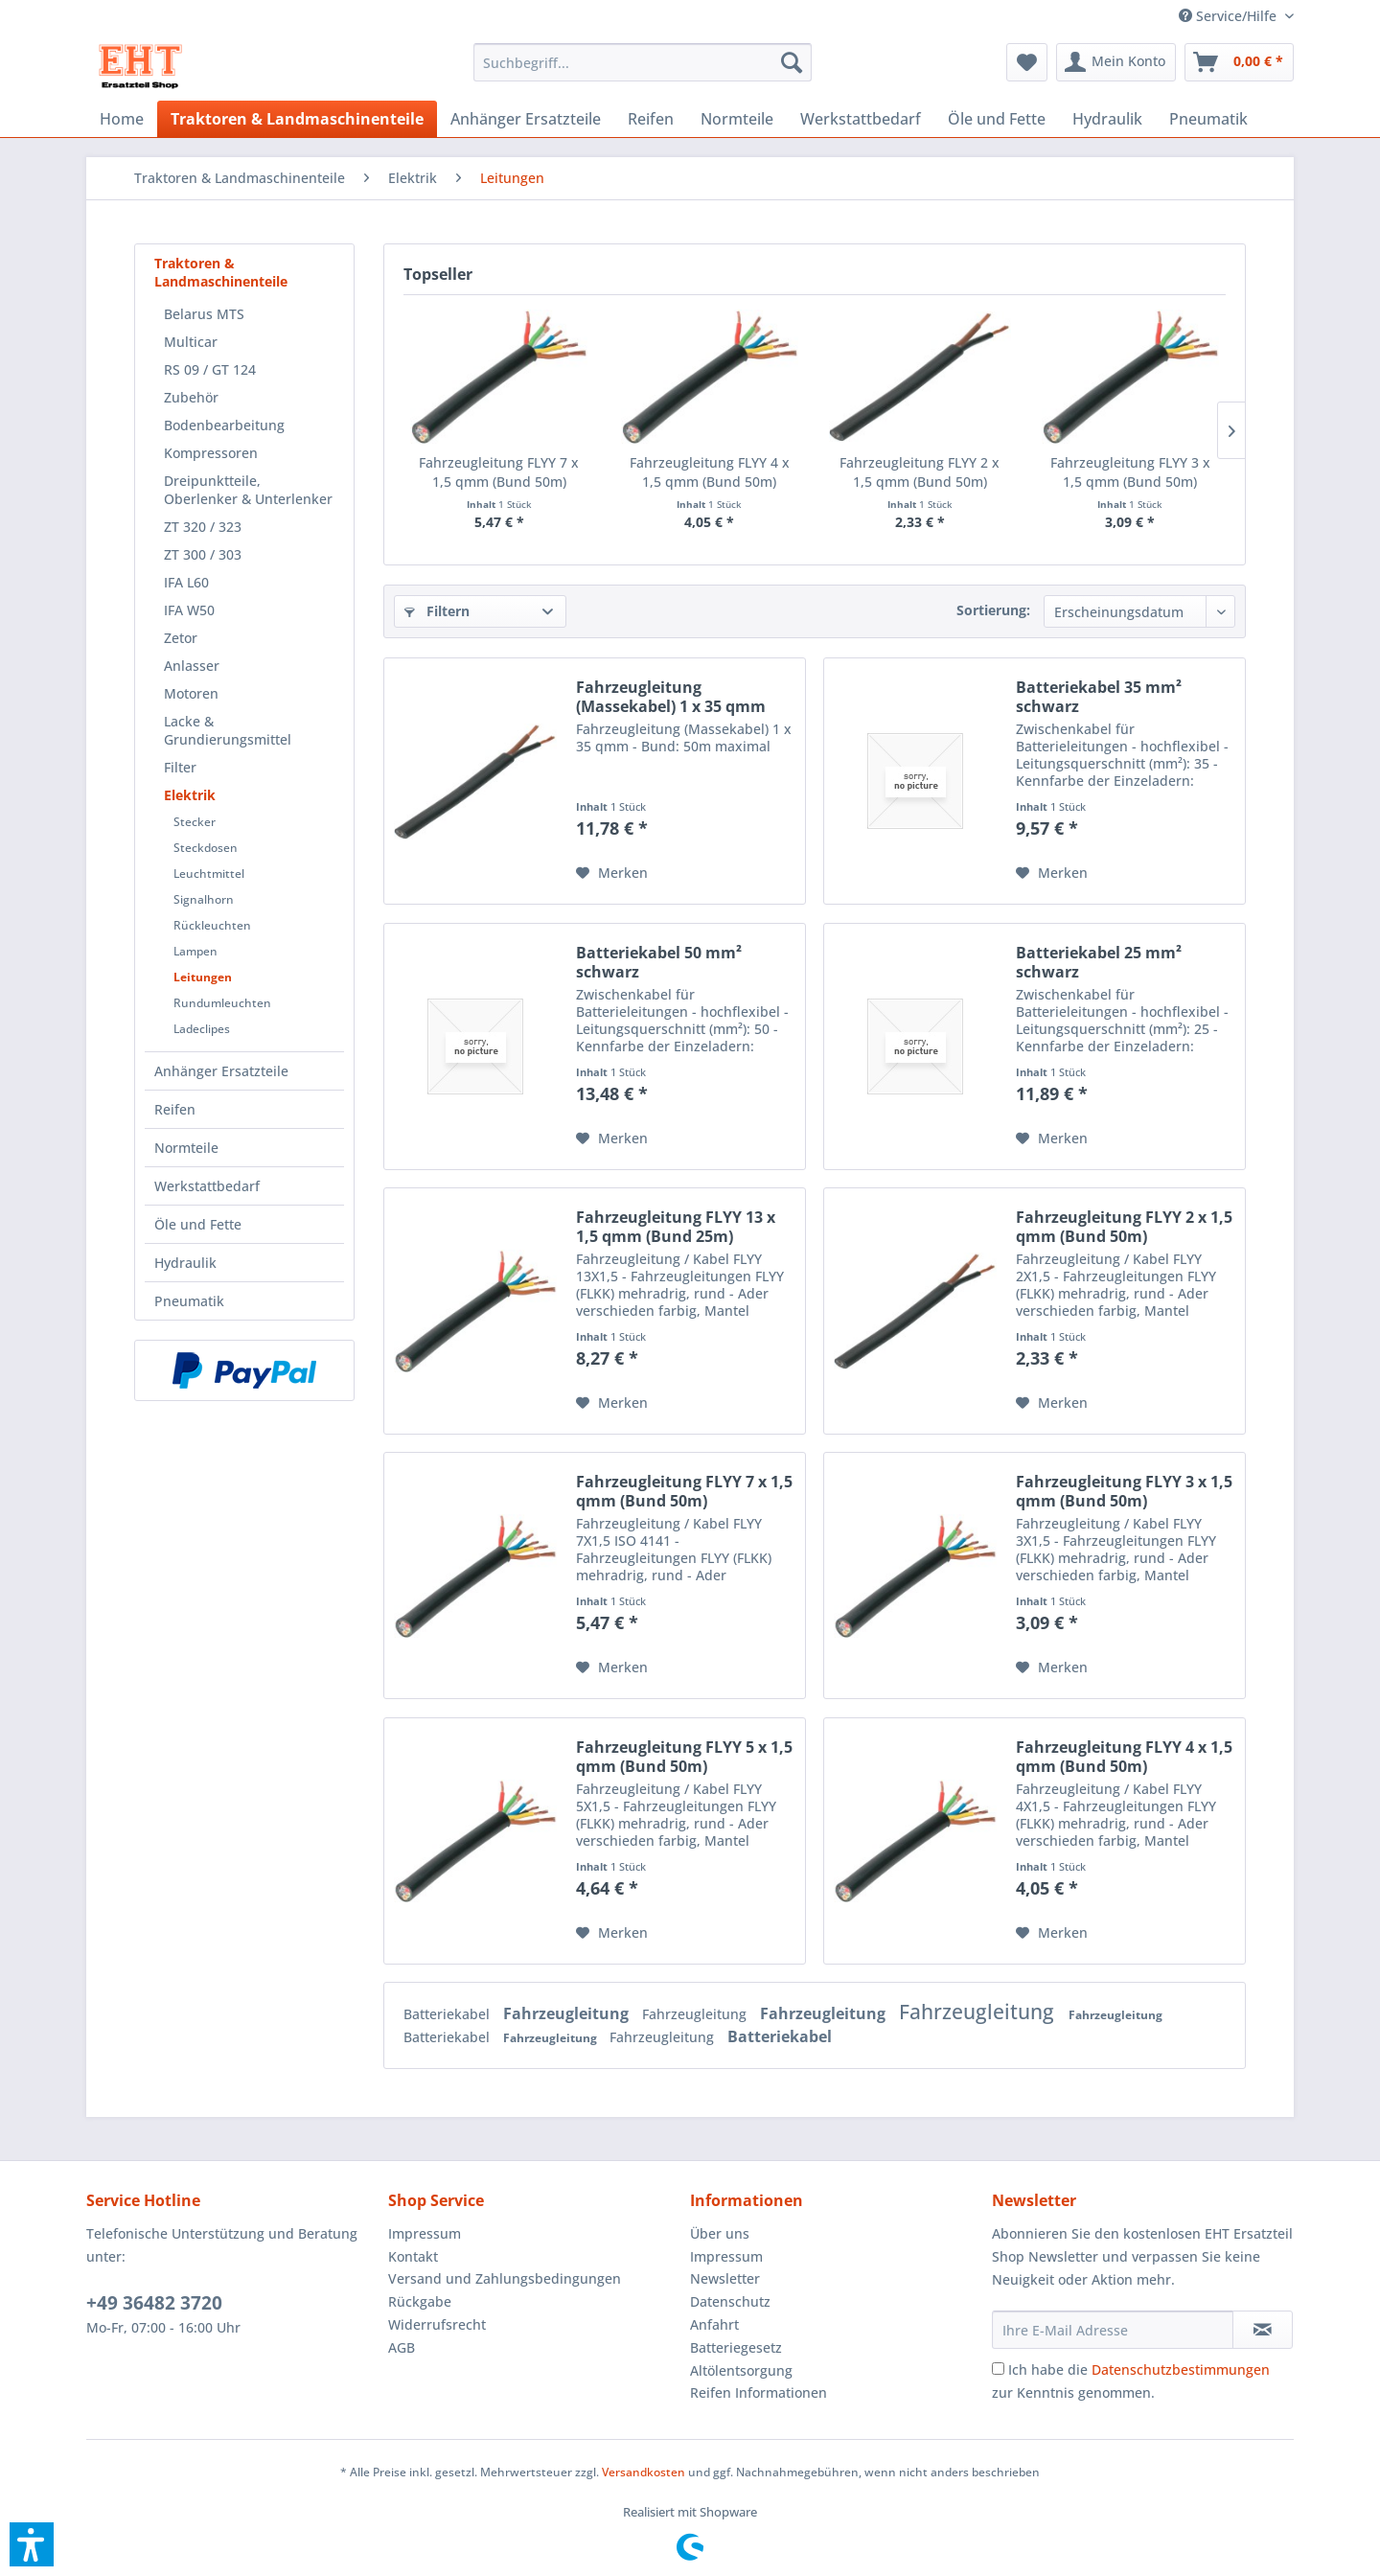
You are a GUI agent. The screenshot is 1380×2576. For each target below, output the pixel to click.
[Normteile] (737, 119)
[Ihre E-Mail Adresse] (1112, 2330)
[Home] (121, 119)
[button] (32, 2544)
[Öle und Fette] (996, 119)
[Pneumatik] (1208, 119)
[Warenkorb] (1239, 62)
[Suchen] (791, 62)
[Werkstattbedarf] (860, 119)
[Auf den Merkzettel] (612, 873)
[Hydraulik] (1107, 119)
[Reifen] (650, 119)
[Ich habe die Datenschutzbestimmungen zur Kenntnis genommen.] (998, 2368)
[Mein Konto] (1116, 62)
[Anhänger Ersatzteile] (525, 119)
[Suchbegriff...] (642, 62)
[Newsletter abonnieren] (1262, 2330)
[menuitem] (1229, 16)
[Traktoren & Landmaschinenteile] (297, 119)
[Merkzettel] (1026, 62)
